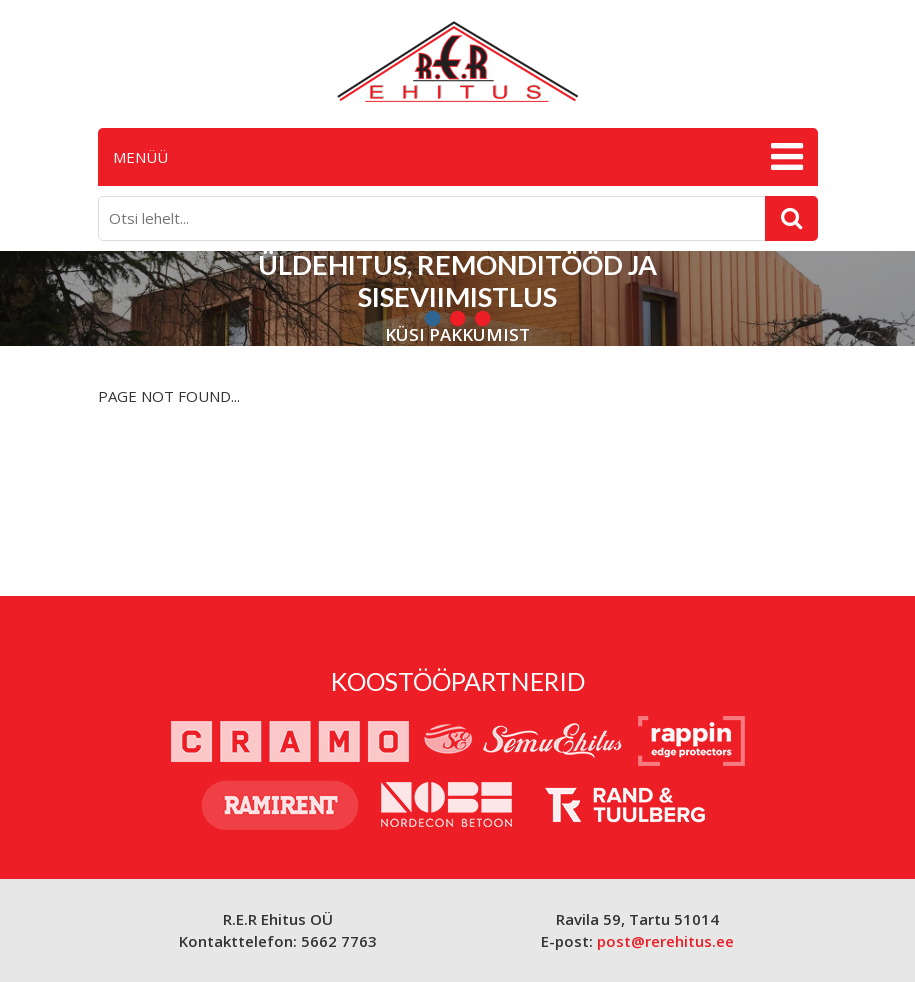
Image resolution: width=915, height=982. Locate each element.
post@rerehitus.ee (665, 941)
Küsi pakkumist (457, 335)
